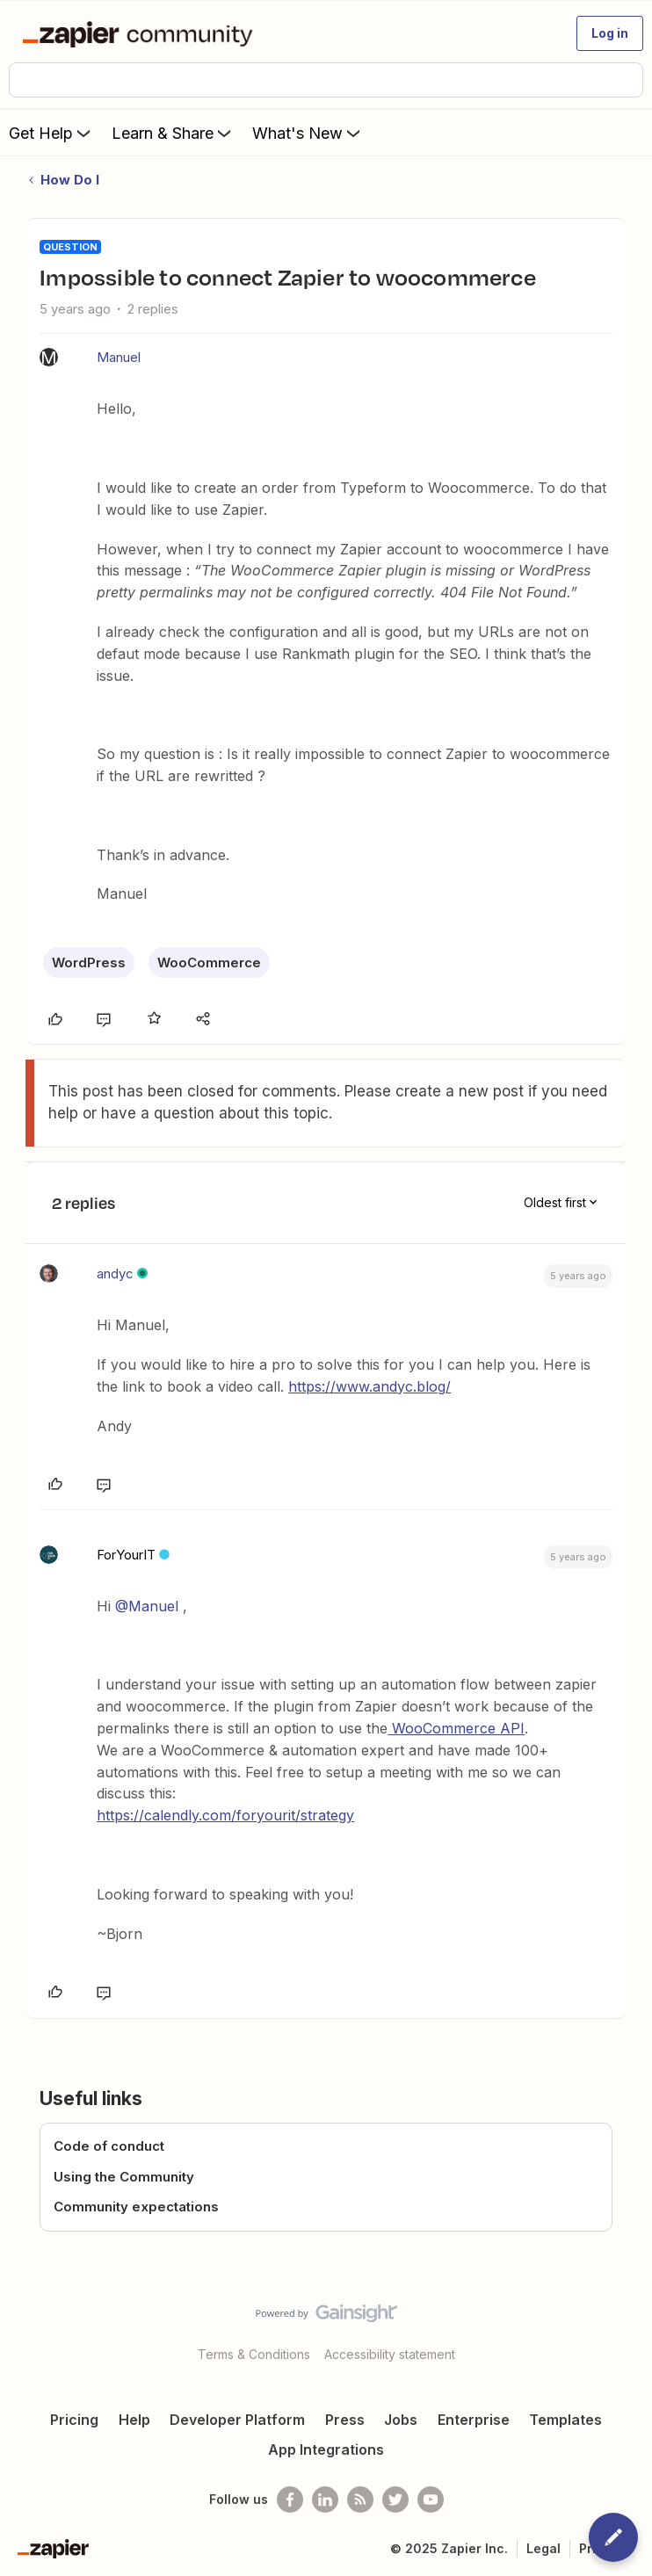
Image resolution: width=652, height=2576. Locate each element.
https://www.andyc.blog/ (369, 1386)
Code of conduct (109, 2146)
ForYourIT (126, 1554)
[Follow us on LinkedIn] (325, 2499)
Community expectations (136, 2206)
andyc (115, 1273)
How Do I (69, 179)
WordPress (89, 962)
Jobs (400, 2419)
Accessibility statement (389, 2354)
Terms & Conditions (254, 2354)
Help (134, 2419)
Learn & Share (173, 132)
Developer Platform (237, 2419)
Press (345, 2419)
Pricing (74, 2419)
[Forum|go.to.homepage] (141, 33)
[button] (609, 33)
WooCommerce (209, 962)
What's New (308, 132)
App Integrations (326, 2449)
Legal (543, 2548)
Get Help (51, 132)
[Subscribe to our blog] (360, 2499)
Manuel (119, 357)
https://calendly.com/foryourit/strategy (225, 1815)
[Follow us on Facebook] (290, 2499)
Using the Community (124, 2176)
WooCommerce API (456, 1728)
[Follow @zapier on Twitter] (395, 2499)
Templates (565, 2419)
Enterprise (474, 2419)
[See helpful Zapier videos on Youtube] (430, 2499)
